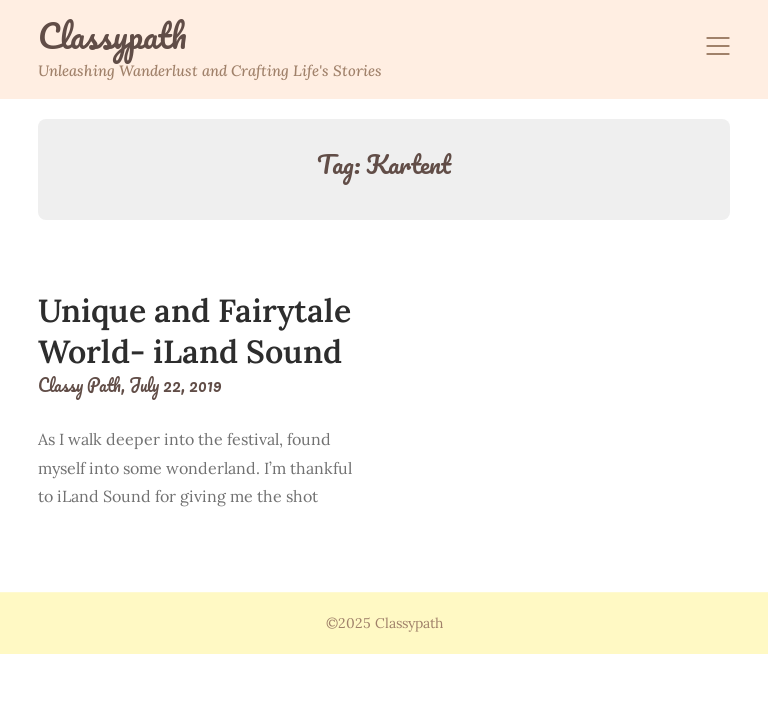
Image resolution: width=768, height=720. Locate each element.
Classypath (112, 36)
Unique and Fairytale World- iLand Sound (194, 331)
